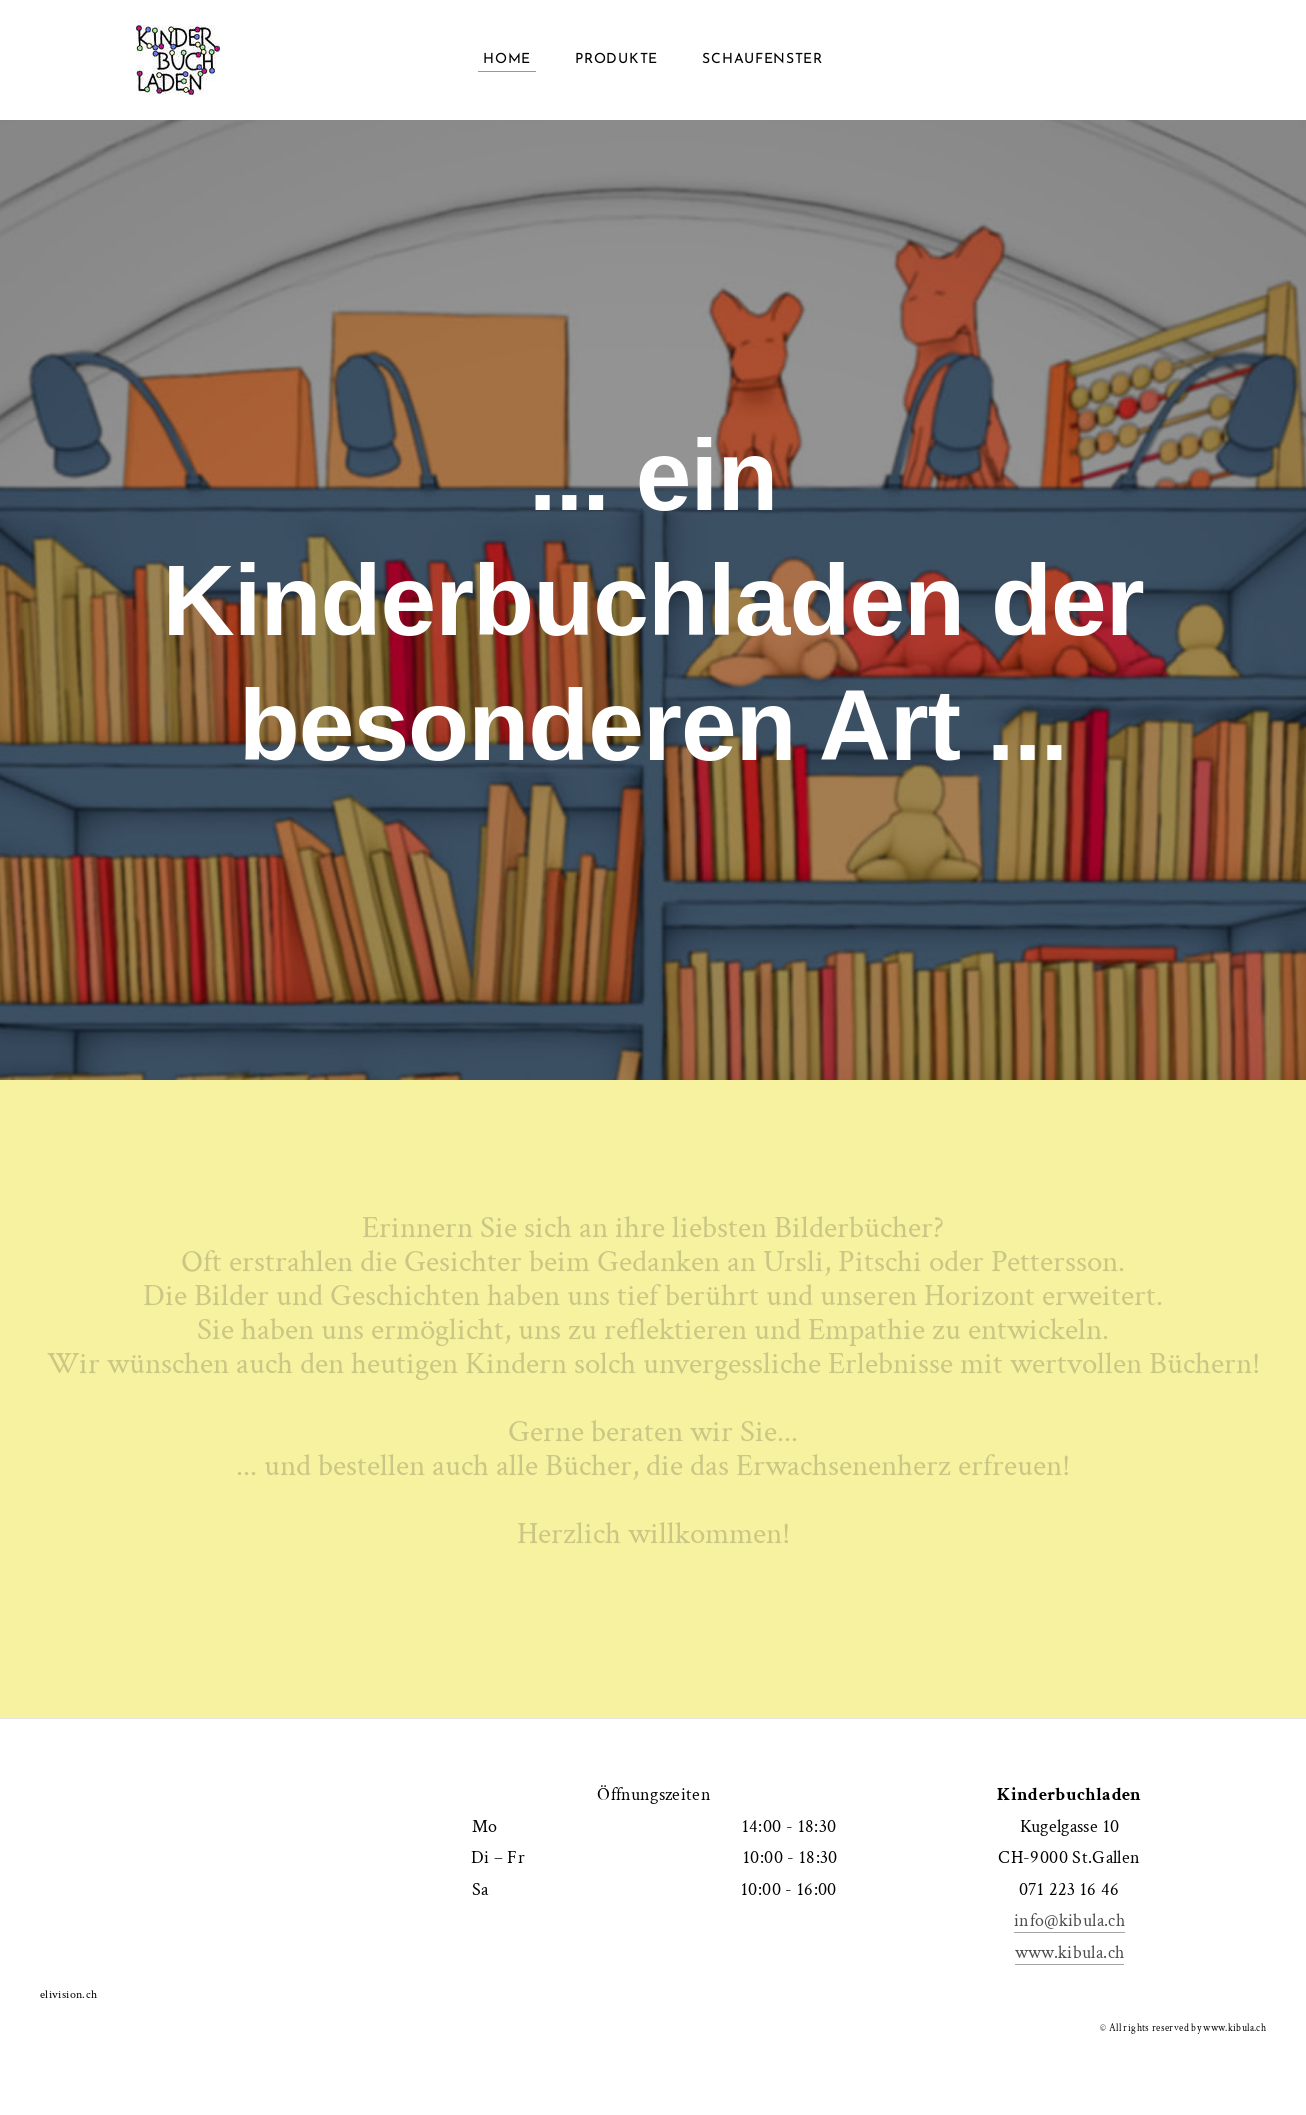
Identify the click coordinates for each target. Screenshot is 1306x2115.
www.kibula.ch (1070, 1952)
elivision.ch (68, 1994)
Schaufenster (762, 59)
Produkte (616, 59)
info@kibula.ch (1069, 1920)
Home (507, 59)
